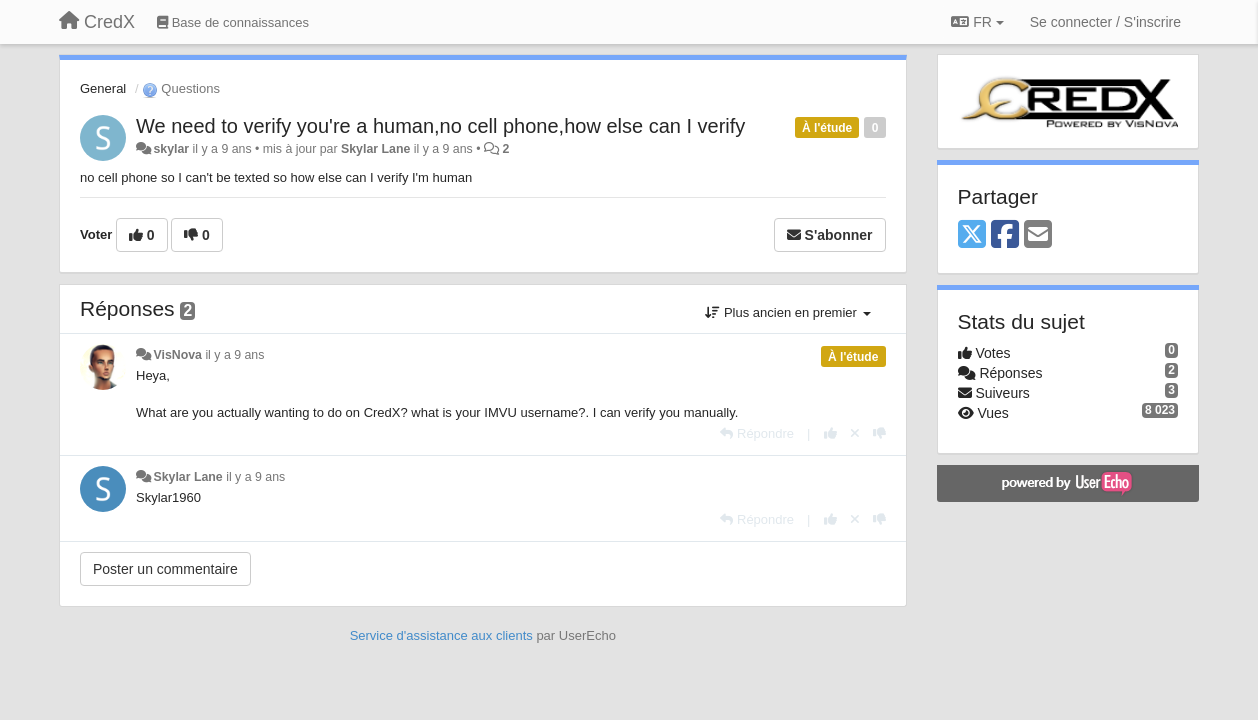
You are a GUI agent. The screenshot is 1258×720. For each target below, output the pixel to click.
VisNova (177, 355)
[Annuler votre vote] (855, 433)
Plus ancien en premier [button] (787, 312)
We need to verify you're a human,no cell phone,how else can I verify (440, 126)
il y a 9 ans (234, 355)
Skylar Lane (375, 149)
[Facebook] (1005, 235)
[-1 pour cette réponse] (879, 433)
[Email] (1038, 235)
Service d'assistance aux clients (441, 635)
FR (977, 22)
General (103, 88)
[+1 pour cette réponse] (830, 433)
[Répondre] (757, 433)
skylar (171, 149)
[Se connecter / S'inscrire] (1105, 22)
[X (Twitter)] (972, 235)
